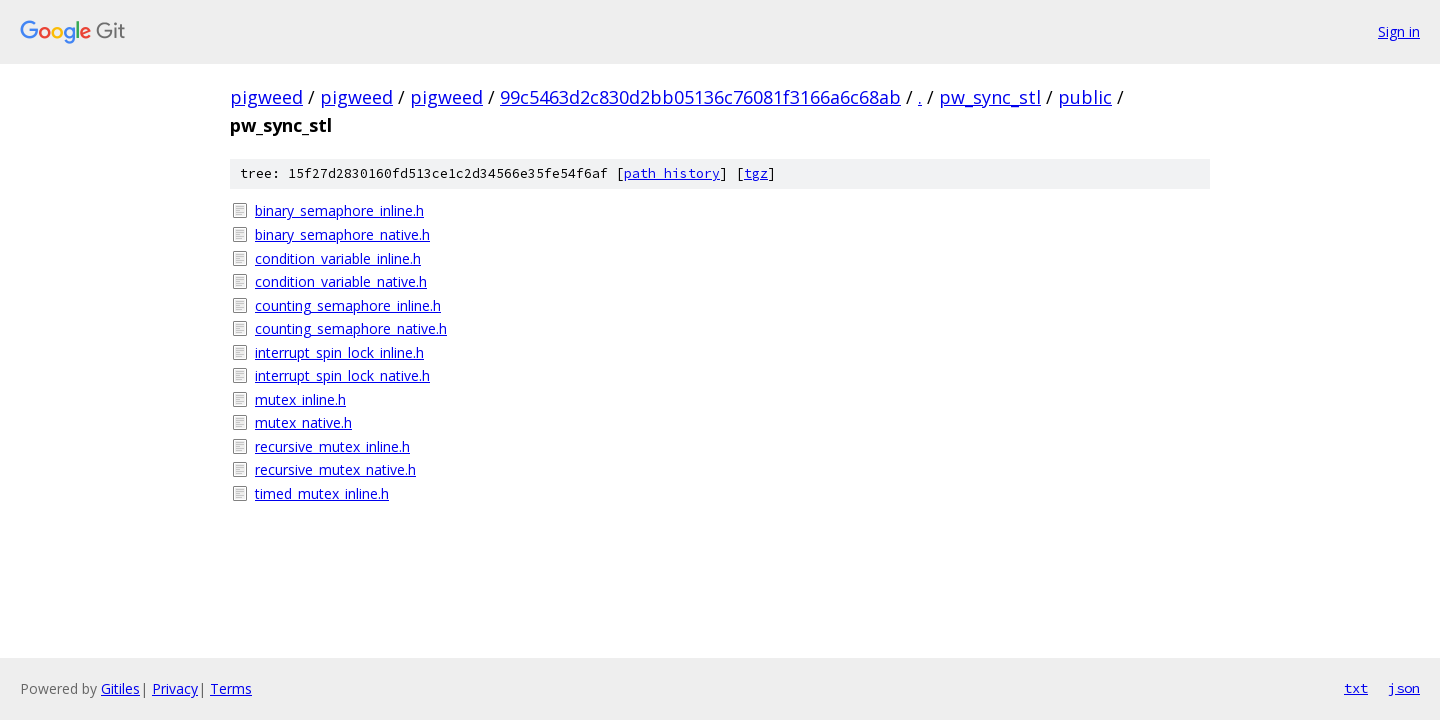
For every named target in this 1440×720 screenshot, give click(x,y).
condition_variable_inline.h (338, 258)
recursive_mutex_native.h (335, 469)
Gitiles (120, 688)
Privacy (175, 688)
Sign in (1399, 31)
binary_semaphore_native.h (342, 234)
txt (1356, 688)
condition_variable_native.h (341, 281)
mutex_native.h (303, 422)
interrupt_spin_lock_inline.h (339, 352)
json (1404, 688)
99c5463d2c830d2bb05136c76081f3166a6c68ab (700, 97)
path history (672, 173)
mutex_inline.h (300, 399)
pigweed (266, 97)
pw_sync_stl (990, 97)
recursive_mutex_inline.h (332, 446)
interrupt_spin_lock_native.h (342, 375)
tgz (756, 173)
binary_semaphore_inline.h (339, 210)
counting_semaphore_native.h (351, 328)
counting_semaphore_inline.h (348, 305)
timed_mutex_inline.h (322, 493)
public (1085, 97)
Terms (231, 688)
